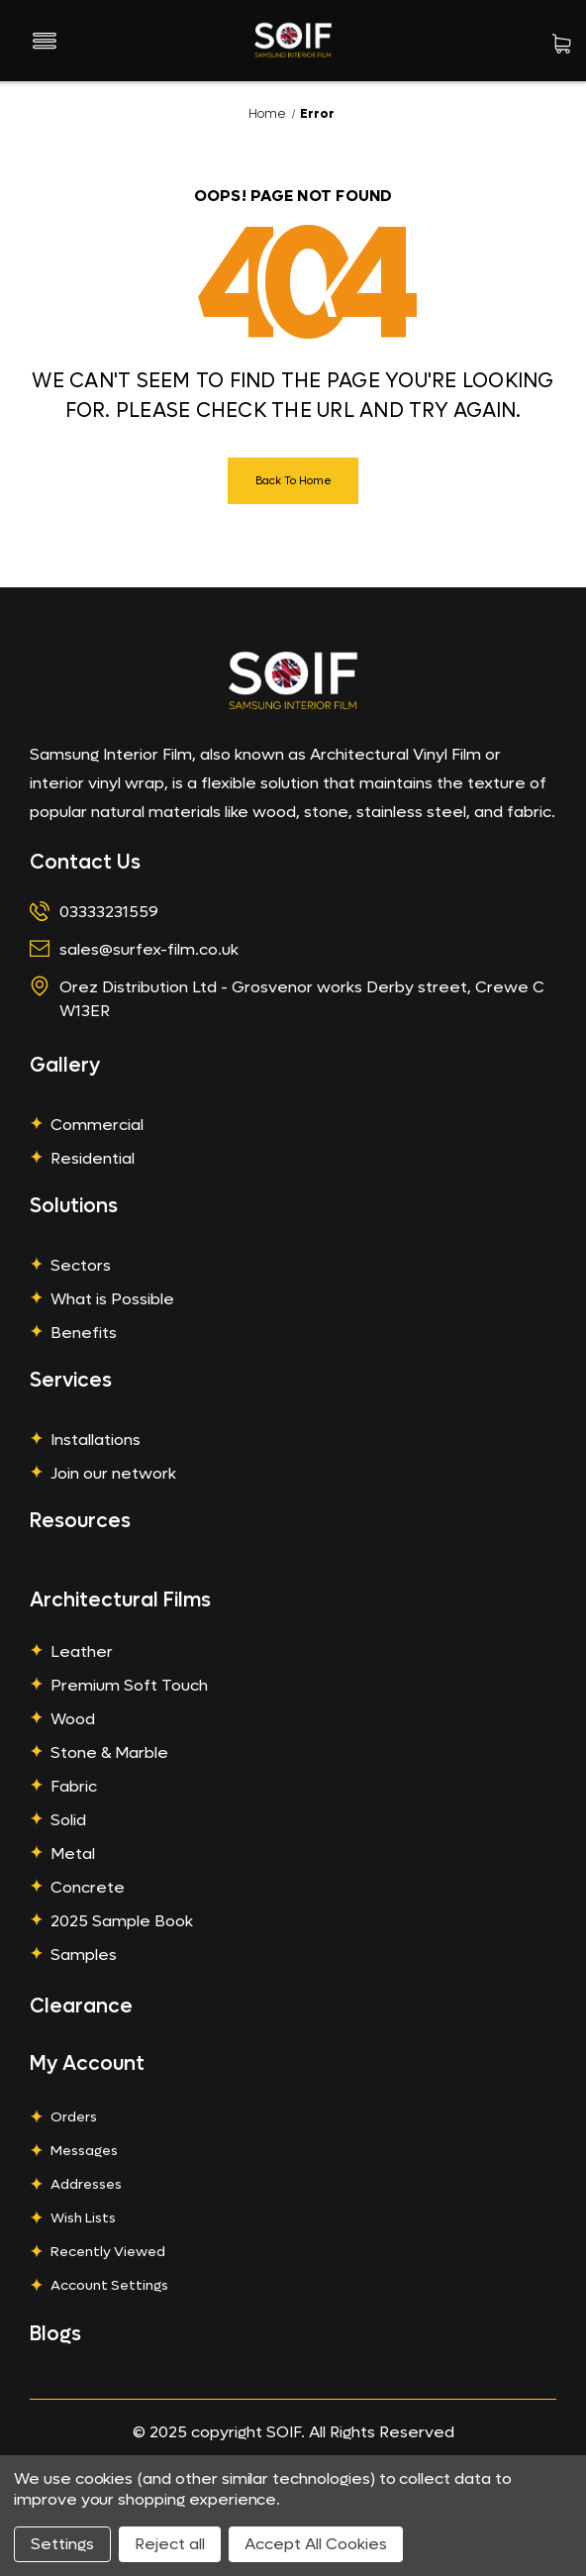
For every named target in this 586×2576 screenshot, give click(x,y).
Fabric (73, 1786)
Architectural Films (120, 1600)
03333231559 (108, 911)
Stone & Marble (109, 1752)
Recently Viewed (107, 2251)
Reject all (170, 2543)
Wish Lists (83, 2218)
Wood (72, 1718)
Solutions (74, 1206)
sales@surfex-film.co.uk (149, 949)
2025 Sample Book (121, 1920)
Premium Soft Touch (129, 1685)
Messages (84, 2150)
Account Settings (109, 2285)
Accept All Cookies (315, 2543)
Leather (81, 1651)
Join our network (113, 1473)
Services (71, 1380)
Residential (92, 1158)
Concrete (87, 1887)
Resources (80, 1521)
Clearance (81, 2006)
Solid (68, 1819)
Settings (62, 2543)
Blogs (55, 2334)
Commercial (97, 1124)
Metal (72, 1853)
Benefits (83, 1332)
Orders (73, 2117)
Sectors (80, 1265)
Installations (95, 1439)
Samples (83, 1954)
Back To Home (293, 480)
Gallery (65, 1066)
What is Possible (112, 1298)
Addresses (86, 2184)
